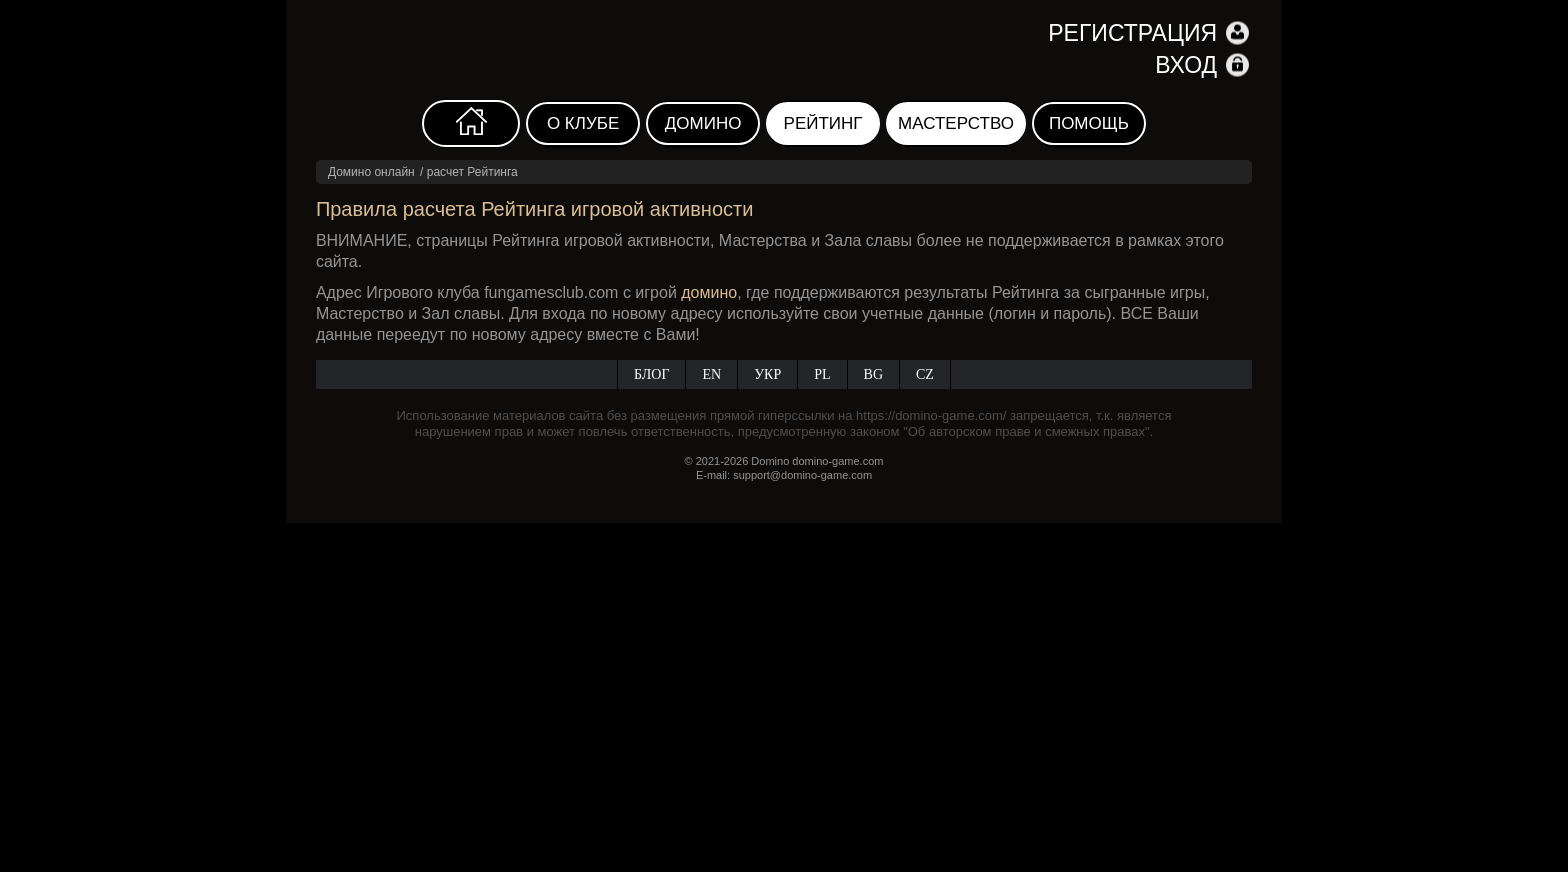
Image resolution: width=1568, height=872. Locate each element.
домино (709, 292)
